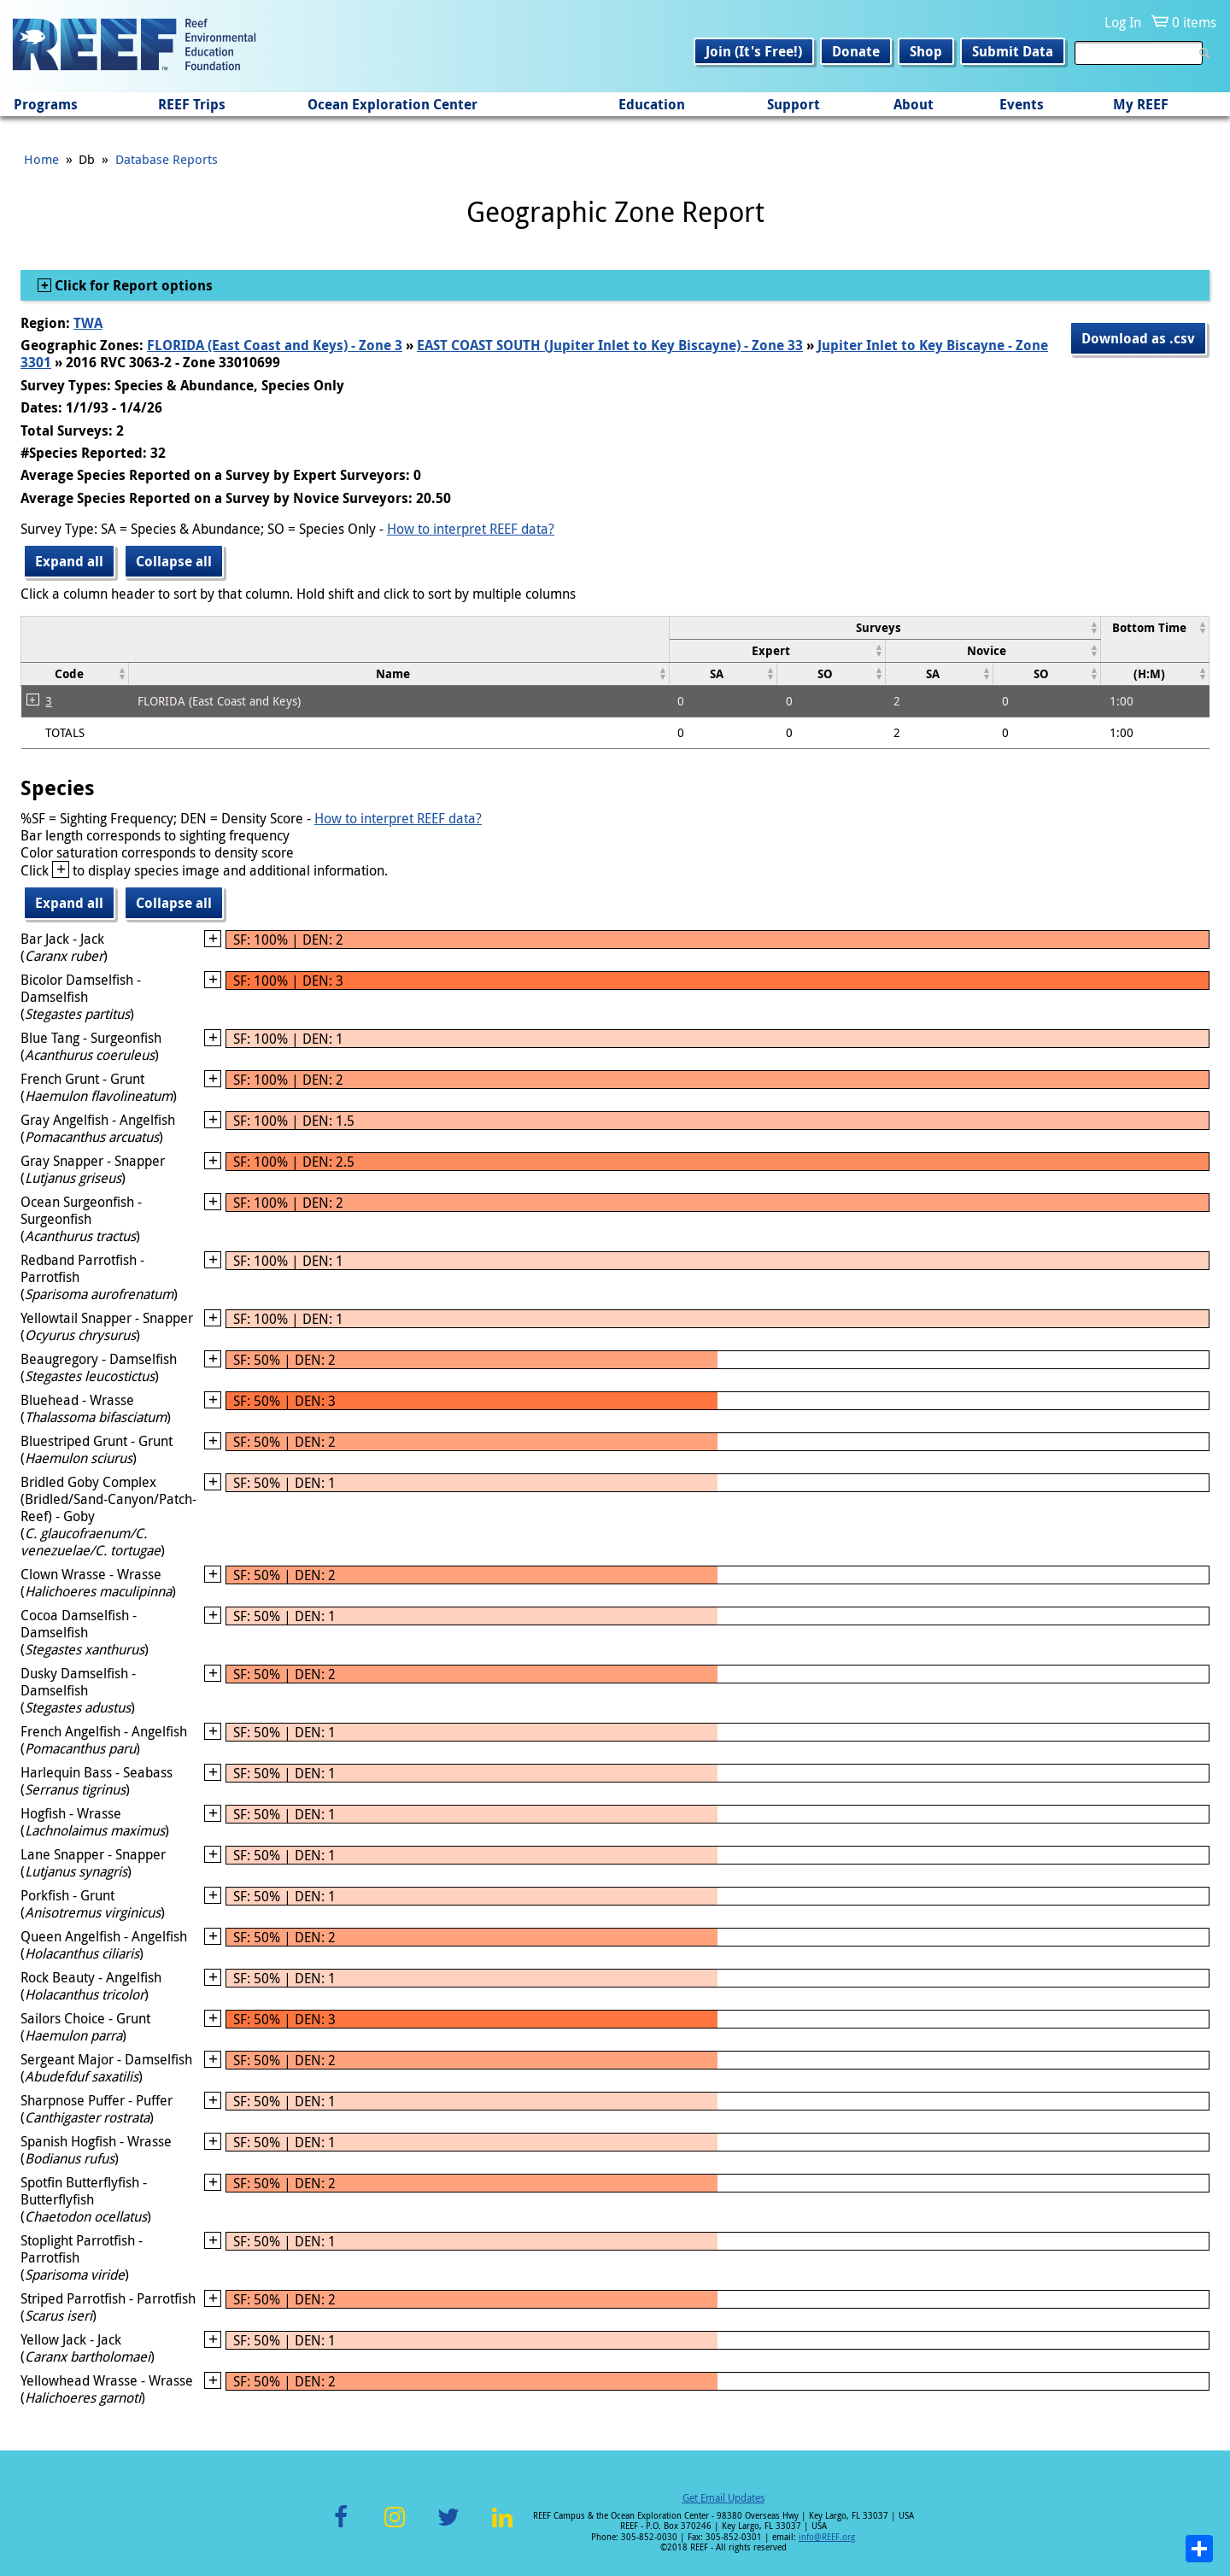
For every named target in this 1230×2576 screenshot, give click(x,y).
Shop (926, 51)
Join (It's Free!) (754, 51)
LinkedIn (501, 2527)
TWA (87, 322)
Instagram (395, 2527)
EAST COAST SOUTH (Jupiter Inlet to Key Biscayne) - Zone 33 (610, 345)
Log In (1122, 22)
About (913, 104)
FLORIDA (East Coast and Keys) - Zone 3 (274, 345)
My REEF (1140, 104)
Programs (46, 104)
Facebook (341, 2527)
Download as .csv (1138, 338)
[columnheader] (885, 627)
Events (1021, 104)
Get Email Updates (723, 2497)
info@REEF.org (827, 2537)
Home (41, 158)
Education (651, 104)
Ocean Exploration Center (392, 104)
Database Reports (166, 158)
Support (793, 104)
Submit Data (1012, 51)
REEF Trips (192, 104)
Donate (856, 51)
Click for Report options (132, 285)
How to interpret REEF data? (470, 528)
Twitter (448, 2527)
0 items (1194, 22)
